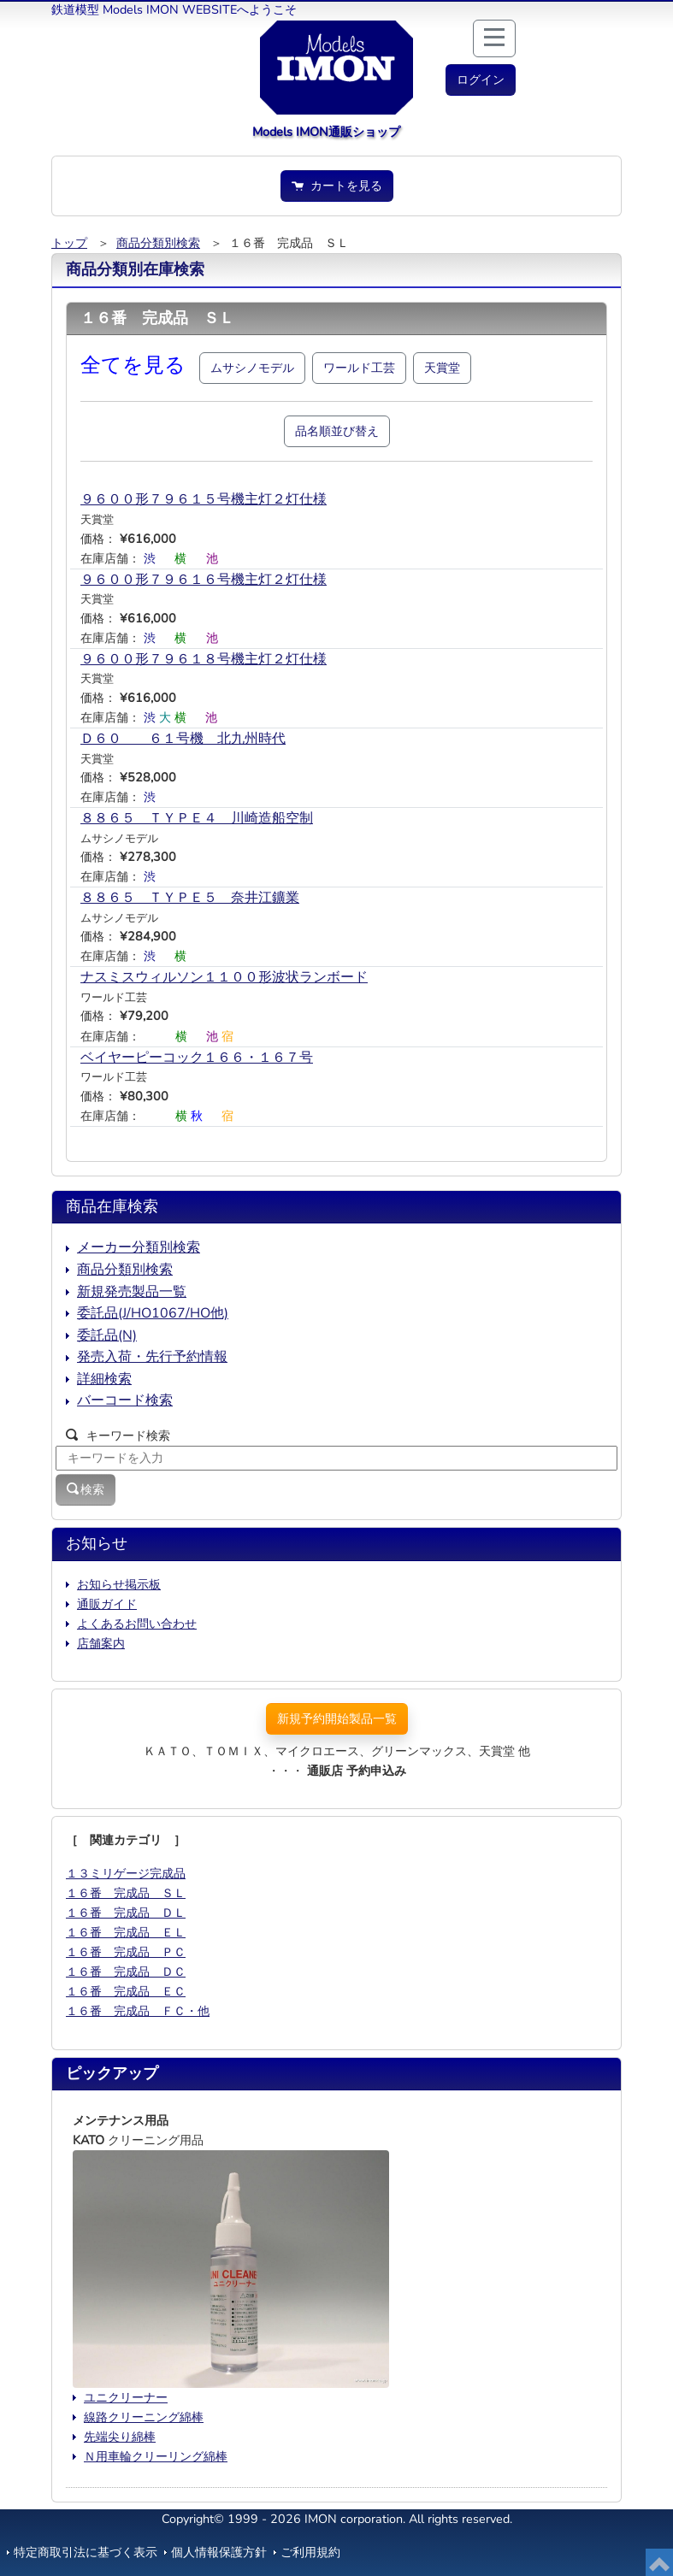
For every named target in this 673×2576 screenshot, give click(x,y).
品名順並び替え (337, 430)
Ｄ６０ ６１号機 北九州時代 (183, 738)
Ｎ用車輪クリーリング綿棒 (155, 2456)
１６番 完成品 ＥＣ (126, 1991)
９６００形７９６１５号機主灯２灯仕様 (203, 499)
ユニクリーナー (126, 2397)
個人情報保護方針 (219, 2552)
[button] (481, 80)
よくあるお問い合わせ (137, 1623)
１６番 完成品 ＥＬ (126, 1932)
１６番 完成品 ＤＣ (126, 1971)
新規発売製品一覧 (131, 1291)
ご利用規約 (310, 2552)
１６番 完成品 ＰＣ (126, 1951)
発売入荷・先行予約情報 (152, 1356)
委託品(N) (107, 1335)
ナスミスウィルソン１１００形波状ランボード (224, 977)
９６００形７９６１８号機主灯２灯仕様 (203, 659)
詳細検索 (104, 1379)
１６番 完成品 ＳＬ (126, 1892)
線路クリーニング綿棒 (144, 2417)
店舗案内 (101, 1643)
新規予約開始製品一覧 (337, 1718)
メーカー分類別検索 (138, 1247)
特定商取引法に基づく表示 (85, 2552)
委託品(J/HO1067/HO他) (152, 1313)
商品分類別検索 (158, 242)
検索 (85, 1489)
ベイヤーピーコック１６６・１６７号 (196, 1057)
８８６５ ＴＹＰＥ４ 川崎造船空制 (196, 818)
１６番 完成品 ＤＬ (126, 1912)
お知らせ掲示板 (119, 1584)
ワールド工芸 (359, 367)
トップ (69, 242)
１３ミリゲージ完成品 (126, 1873)
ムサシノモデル (252, 367)
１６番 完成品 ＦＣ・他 (138, 2010)
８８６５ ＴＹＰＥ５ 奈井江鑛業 (189, 897)
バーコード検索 (125, 1400)
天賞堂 (442, 367)
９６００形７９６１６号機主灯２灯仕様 (203, 579)
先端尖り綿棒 (120, 2436)
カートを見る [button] (337, 185)
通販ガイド (107, 1603)
